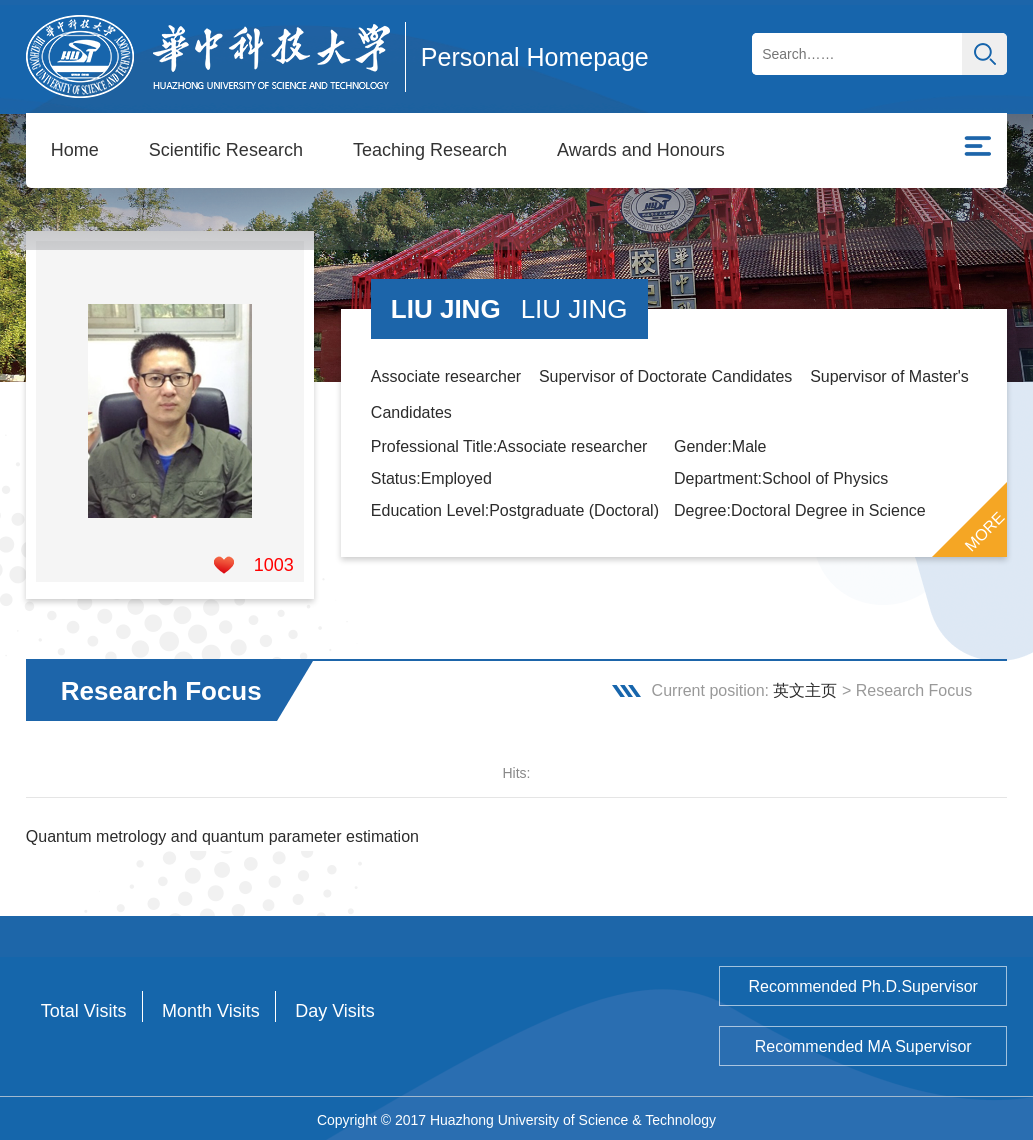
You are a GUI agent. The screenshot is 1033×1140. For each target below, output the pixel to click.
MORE (985, 529)
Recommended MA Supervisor (863, 1043)
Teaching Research (430, 150)
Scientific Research (226, 150)
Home (75, 150)
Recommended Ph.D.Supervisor (862, 983)
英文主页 (805, 687)
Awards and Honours (641, 150)
